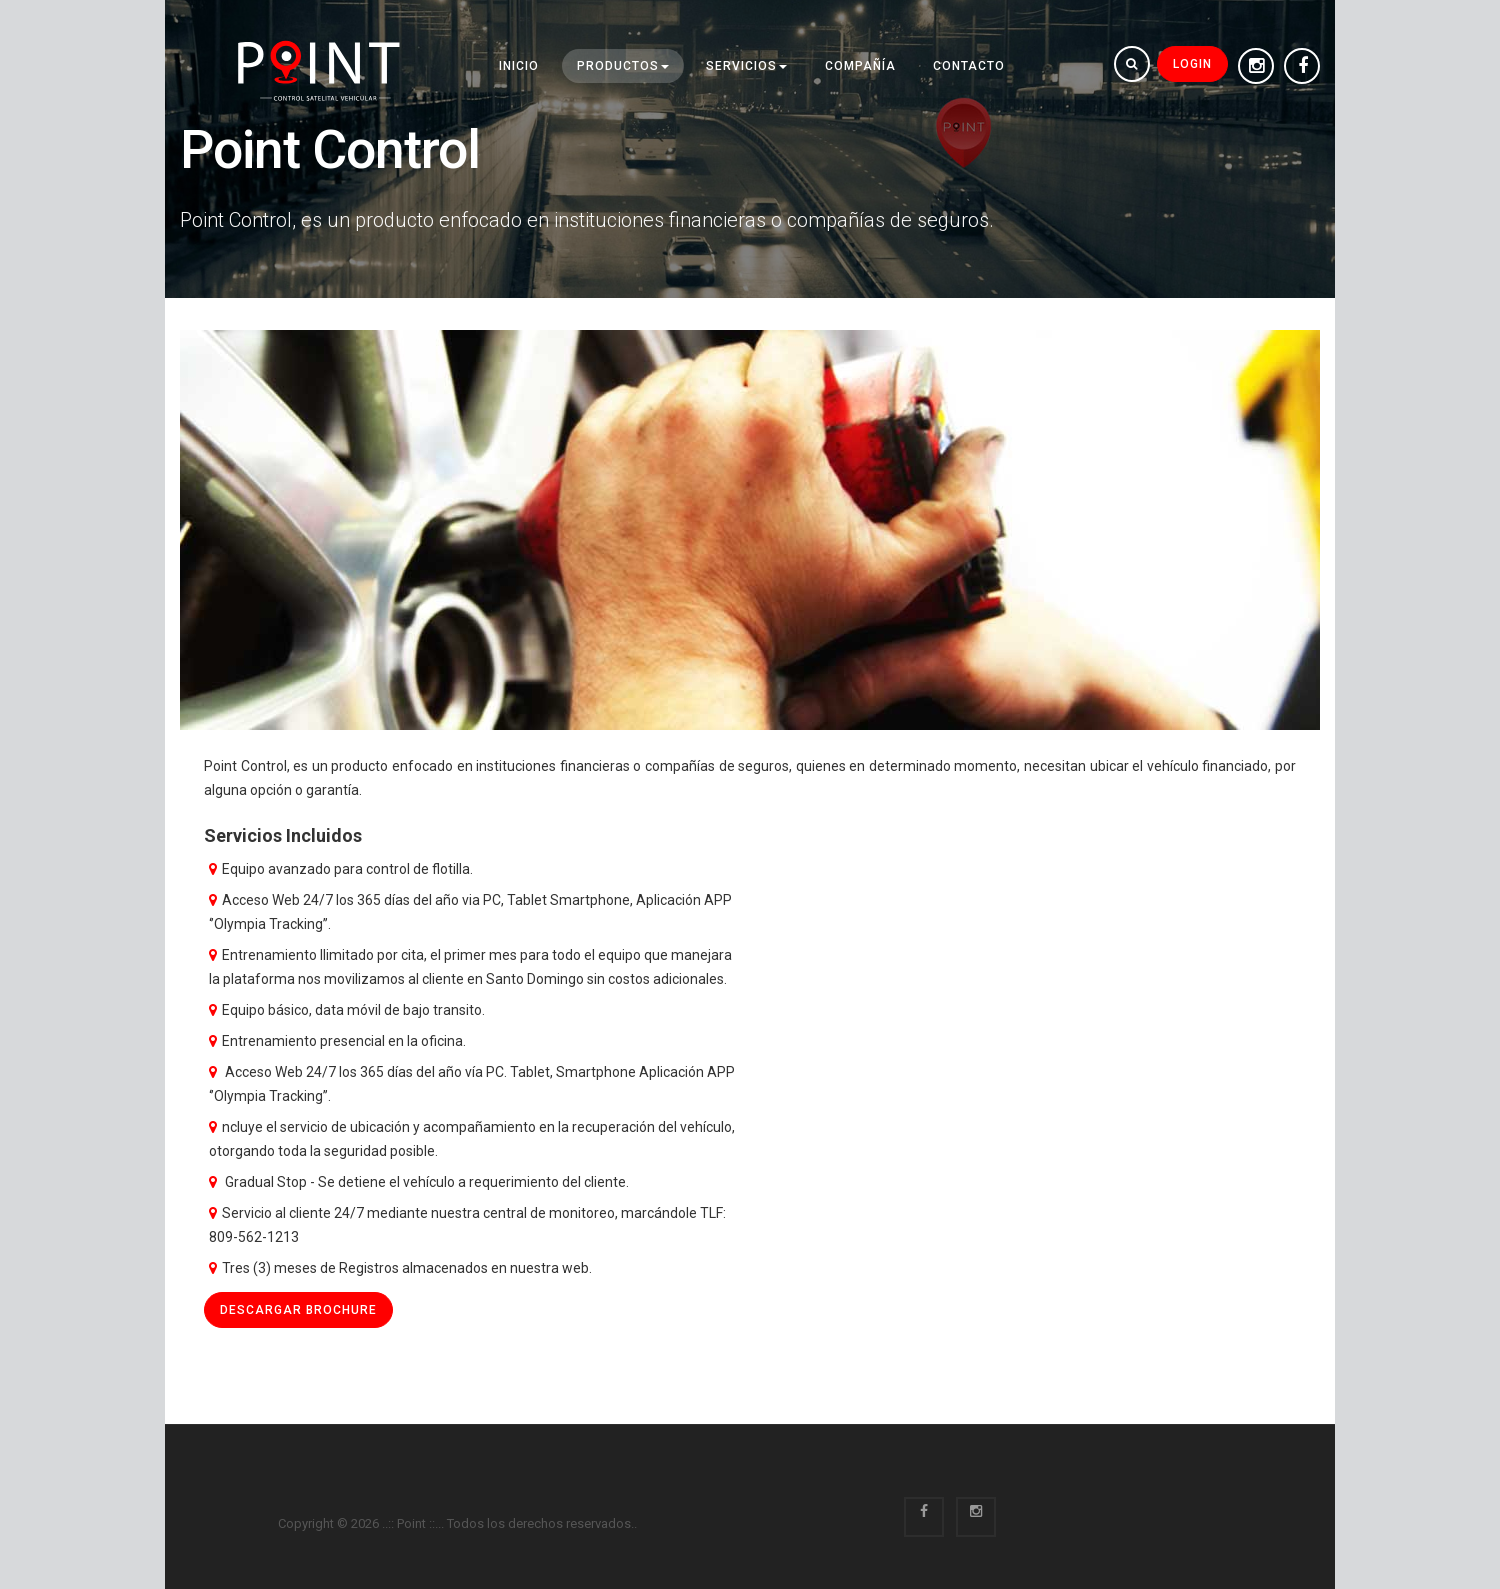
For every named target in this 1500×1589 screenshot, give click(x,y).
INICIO (519, 66)
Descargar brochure (298, 1310)
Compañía (860, 66)
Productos (623, 66)
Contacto (969, 66)
